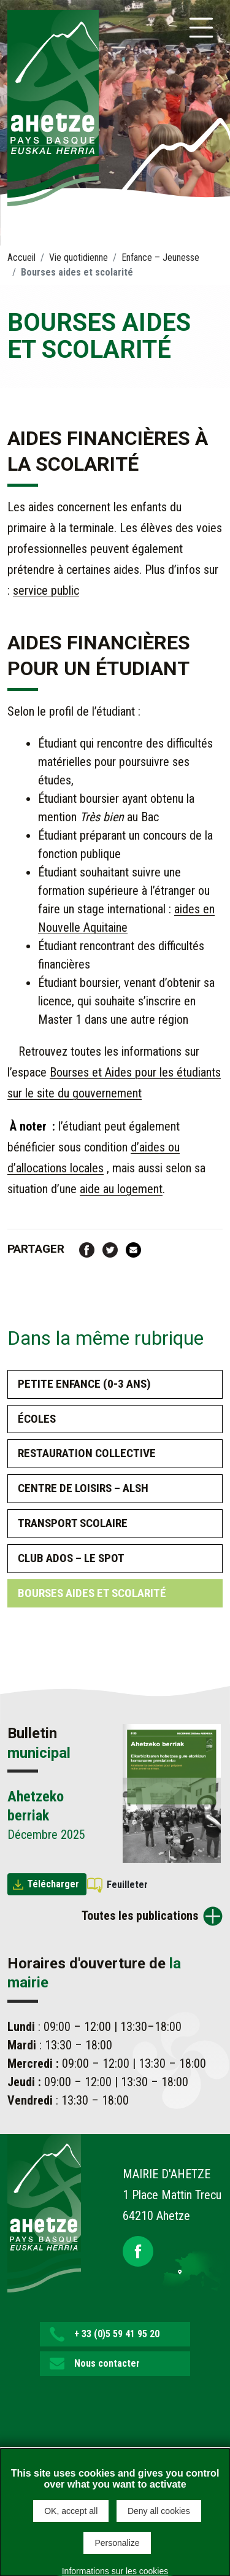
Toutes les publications (140, 1915)
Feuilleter (127, 1884)
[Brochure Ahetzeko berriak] (172, 1792)
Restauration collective (87, 1453)
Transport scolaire (73, 1523)
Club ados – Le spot (71, 1558)
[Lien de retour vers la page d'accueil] (44, 2212)
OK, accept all (71, 2511)
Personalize (116, 2543)
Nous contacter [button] (107, 2363)
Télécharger (53, 1884)
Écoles (37, 1419)
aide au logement (121, 1189)
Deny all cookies (159, 2511)
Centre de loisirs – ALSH (83, 1488)
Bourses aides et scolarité (92, 1593)
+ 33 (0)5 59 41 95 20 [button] (116, 2334)
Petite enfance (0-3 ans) (84, 1384)
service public (46, 590)
